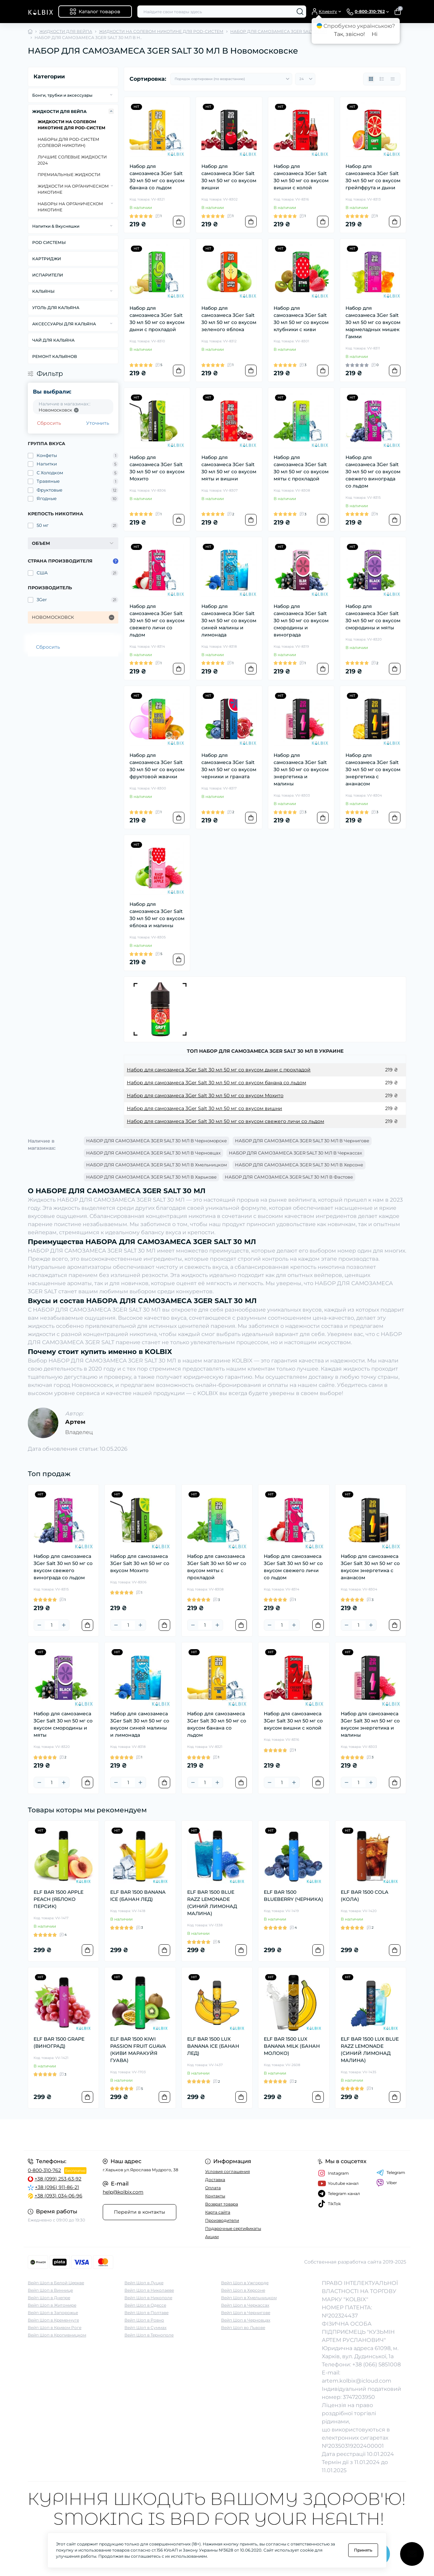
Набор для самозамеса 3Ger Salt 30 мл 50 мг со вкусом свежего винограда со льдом (373, 471)
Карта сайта (217, 2212)
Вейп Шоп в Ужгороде (245, 2282)
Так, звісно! (349, 34)
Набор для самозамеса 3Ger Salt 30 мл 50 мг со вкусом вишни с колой (301, 177)
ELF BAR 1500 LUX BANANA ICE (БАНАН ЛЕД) (213, 2046)
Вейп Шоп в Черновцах (245, 2320)
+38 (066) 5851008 (376, 2364)
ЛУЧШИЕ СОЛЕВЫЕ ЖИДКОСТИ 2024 (72, 160)
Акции (212, 2236)
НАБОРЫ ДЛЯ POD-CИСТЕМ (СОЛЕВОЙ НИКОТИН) (68, 142)
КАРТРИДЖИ (46, 258)
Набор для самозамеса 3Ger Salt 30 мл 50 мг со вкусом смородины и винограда (301, 620)
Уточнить (97, 423)
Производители (222, 2220)
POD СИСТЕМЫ (49, 242)
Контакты (215, 2195)
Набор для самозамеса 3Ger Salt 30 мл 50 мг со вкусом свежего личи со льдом (157, 620)
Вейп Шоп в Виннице (50, 2290)
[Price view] (392, 79)
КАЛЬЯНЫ (43, 291)
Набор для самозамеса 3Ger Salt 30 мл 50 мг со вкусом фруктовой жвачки (157, 766)
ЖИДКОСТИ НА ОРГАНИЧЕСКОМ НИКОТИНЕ (73, 189)
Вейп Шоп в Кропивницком (57, 2335)
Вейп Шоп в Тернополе (149, 2335)
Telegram (390, 2173)
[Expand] (111, 95)
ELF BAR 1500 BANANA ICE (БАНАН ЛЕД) (137, 1895)
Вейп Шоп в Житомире (52, 2305)
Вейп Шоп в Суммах (145, 2327)
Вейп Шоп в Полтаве (146, 2312)
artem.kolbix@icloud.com (356, 2381)
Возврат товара (221, 2204)
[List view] (381, 79)
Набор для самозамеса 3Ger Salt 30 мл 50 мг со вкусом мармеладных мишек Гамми (373, 322)
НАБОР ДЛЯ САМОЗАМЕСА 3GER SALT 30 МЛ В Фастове (289, 1177)
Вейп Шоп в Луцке (143, 2282)
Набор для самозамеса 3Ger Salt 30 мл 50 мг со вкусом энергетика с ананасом (373, 769)
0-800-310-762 (44, 2170)
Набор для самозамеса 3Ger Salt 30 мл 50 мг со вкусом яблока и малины (157, 915)
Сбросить (49, 423)
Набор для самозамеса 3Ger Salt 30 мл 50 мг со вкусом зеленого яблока (228, 318)
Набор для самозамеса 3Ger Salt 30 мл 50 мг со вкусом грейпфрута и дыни (373, 177)
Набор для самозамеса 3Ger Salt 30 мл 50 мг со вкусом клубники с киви (301, 318)
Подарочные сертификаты (233, 2228)
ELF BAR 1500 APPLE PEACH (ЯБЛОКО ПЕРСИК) (58, 1899)
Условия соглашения (227, 2171)
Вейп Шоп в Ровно (144, 2320)
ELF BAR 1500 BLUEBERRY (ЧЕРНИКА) (293, 1895)
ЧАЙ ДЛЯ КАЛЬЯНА (53, 340)
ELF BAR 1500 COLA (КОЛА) (364, 1895)
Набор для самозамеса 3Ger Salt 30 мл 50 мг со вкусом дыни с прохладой (157, 318)
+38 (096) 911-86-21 (57, 2187)
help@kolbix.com (123, 2192)
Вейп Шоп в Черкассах (245, 2305)
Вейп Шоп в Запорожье (53, 2312)
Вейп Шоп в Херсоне (243, 2290)
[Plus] (63, 1625)
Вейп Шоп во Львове (243, 2327)
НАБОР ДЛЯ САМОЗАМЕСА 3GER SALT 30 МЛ (278, 31)
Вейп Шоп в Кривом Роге (54, 2327)
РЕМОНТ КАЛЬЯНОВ (54, 356)
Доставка (215, 2179)
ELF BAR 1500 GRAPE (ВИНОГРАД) (59, 2042)
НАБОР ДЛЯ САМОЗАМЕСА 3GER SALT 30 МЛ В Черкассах (295, 1153)
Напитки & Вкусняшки (55, 226)
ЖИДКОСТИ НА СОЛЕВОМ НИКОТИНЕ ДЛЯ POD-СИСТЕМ (161, 31)
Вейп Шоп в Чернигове (245, 2312)
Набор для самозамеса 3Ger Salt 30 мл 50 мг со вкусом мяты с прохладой (301, 468)
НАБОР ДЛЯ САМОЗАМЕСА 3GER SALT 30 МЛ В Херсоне (299, 1164)
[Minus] (39, 1625)
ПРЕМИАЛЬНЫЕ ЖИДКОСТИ (69, 174)
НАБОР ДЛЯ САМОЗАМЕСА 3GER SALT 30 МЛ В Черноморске (156, 1140)
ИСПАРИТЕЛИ (47, 275)
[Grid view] (371, 79)
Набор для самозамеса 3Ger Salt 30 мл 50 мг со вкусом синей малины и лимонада (228, 620)
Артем (75, 1421)
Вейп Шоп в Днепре (49, 2297)
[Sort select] (231, 79)
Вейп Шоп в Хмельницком (249, 2297)
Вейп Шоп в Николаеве (149, 2290)
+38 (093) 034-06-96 (58, 2196)
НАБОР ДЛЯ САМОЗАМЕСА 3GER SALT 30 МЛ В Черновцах (153, 1153)
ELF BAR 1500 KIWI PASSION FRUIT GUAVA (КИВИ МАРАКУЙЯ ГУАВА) (138, 2049)
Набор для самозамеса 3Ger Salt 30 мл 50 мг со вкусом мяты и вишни (228, 468)
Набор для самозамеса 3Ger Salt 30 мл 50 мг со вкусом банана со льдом (157, 177)
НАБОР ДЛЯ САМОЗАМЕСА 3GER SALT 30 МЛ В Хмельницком (156, 1164)
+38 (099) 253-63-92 (58, 2179)
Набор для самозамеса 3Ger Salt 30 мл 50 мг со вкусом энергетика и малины (301, 769)
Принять (363, 2550)
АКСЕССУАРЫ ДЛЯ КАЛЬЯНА (64, 323)
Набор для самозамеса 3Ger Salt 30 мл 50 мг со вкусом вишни (228, 177)
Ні (374, 34)
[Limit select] (305, 79)
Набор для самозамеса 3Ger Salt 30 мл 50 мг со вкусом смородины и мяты (373, 617)
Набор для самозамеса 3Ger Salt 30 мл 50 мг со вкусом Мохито (157, 468)
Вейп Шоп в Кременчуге (53, 2320)
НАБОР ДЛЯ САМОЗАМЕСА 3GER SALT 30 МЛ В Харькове (151, 1177)
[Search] (300, 11)
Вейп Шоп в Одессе (145, 2305)
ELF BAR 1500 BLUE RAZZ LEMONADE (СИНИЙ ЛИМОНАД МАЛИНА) (212, 1902)
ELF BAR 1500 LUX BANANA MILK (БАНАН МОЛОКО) (292, 2046)
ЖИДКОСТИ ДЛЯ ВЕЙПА (65, 31)
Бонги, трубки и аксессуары (62, 95)
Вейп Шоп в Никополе (148, 2297)
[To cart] (178, 221)
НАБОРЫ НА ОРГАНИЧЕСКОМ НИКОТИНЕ (70, 206)
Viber (386, 2183)
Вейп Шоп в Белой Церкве (56, 2282)
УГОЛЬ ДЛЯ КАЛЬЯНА (55, 307)
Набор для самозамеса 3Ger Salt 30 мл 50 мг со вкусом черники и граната (228, 766)
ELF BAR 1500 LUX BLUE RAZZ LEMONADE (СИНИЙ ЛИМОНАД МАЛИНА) (370, 2049)
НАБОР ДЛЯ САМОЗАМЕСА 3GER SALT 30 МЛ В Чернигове (302, 1140)
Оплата (213, 2187)
